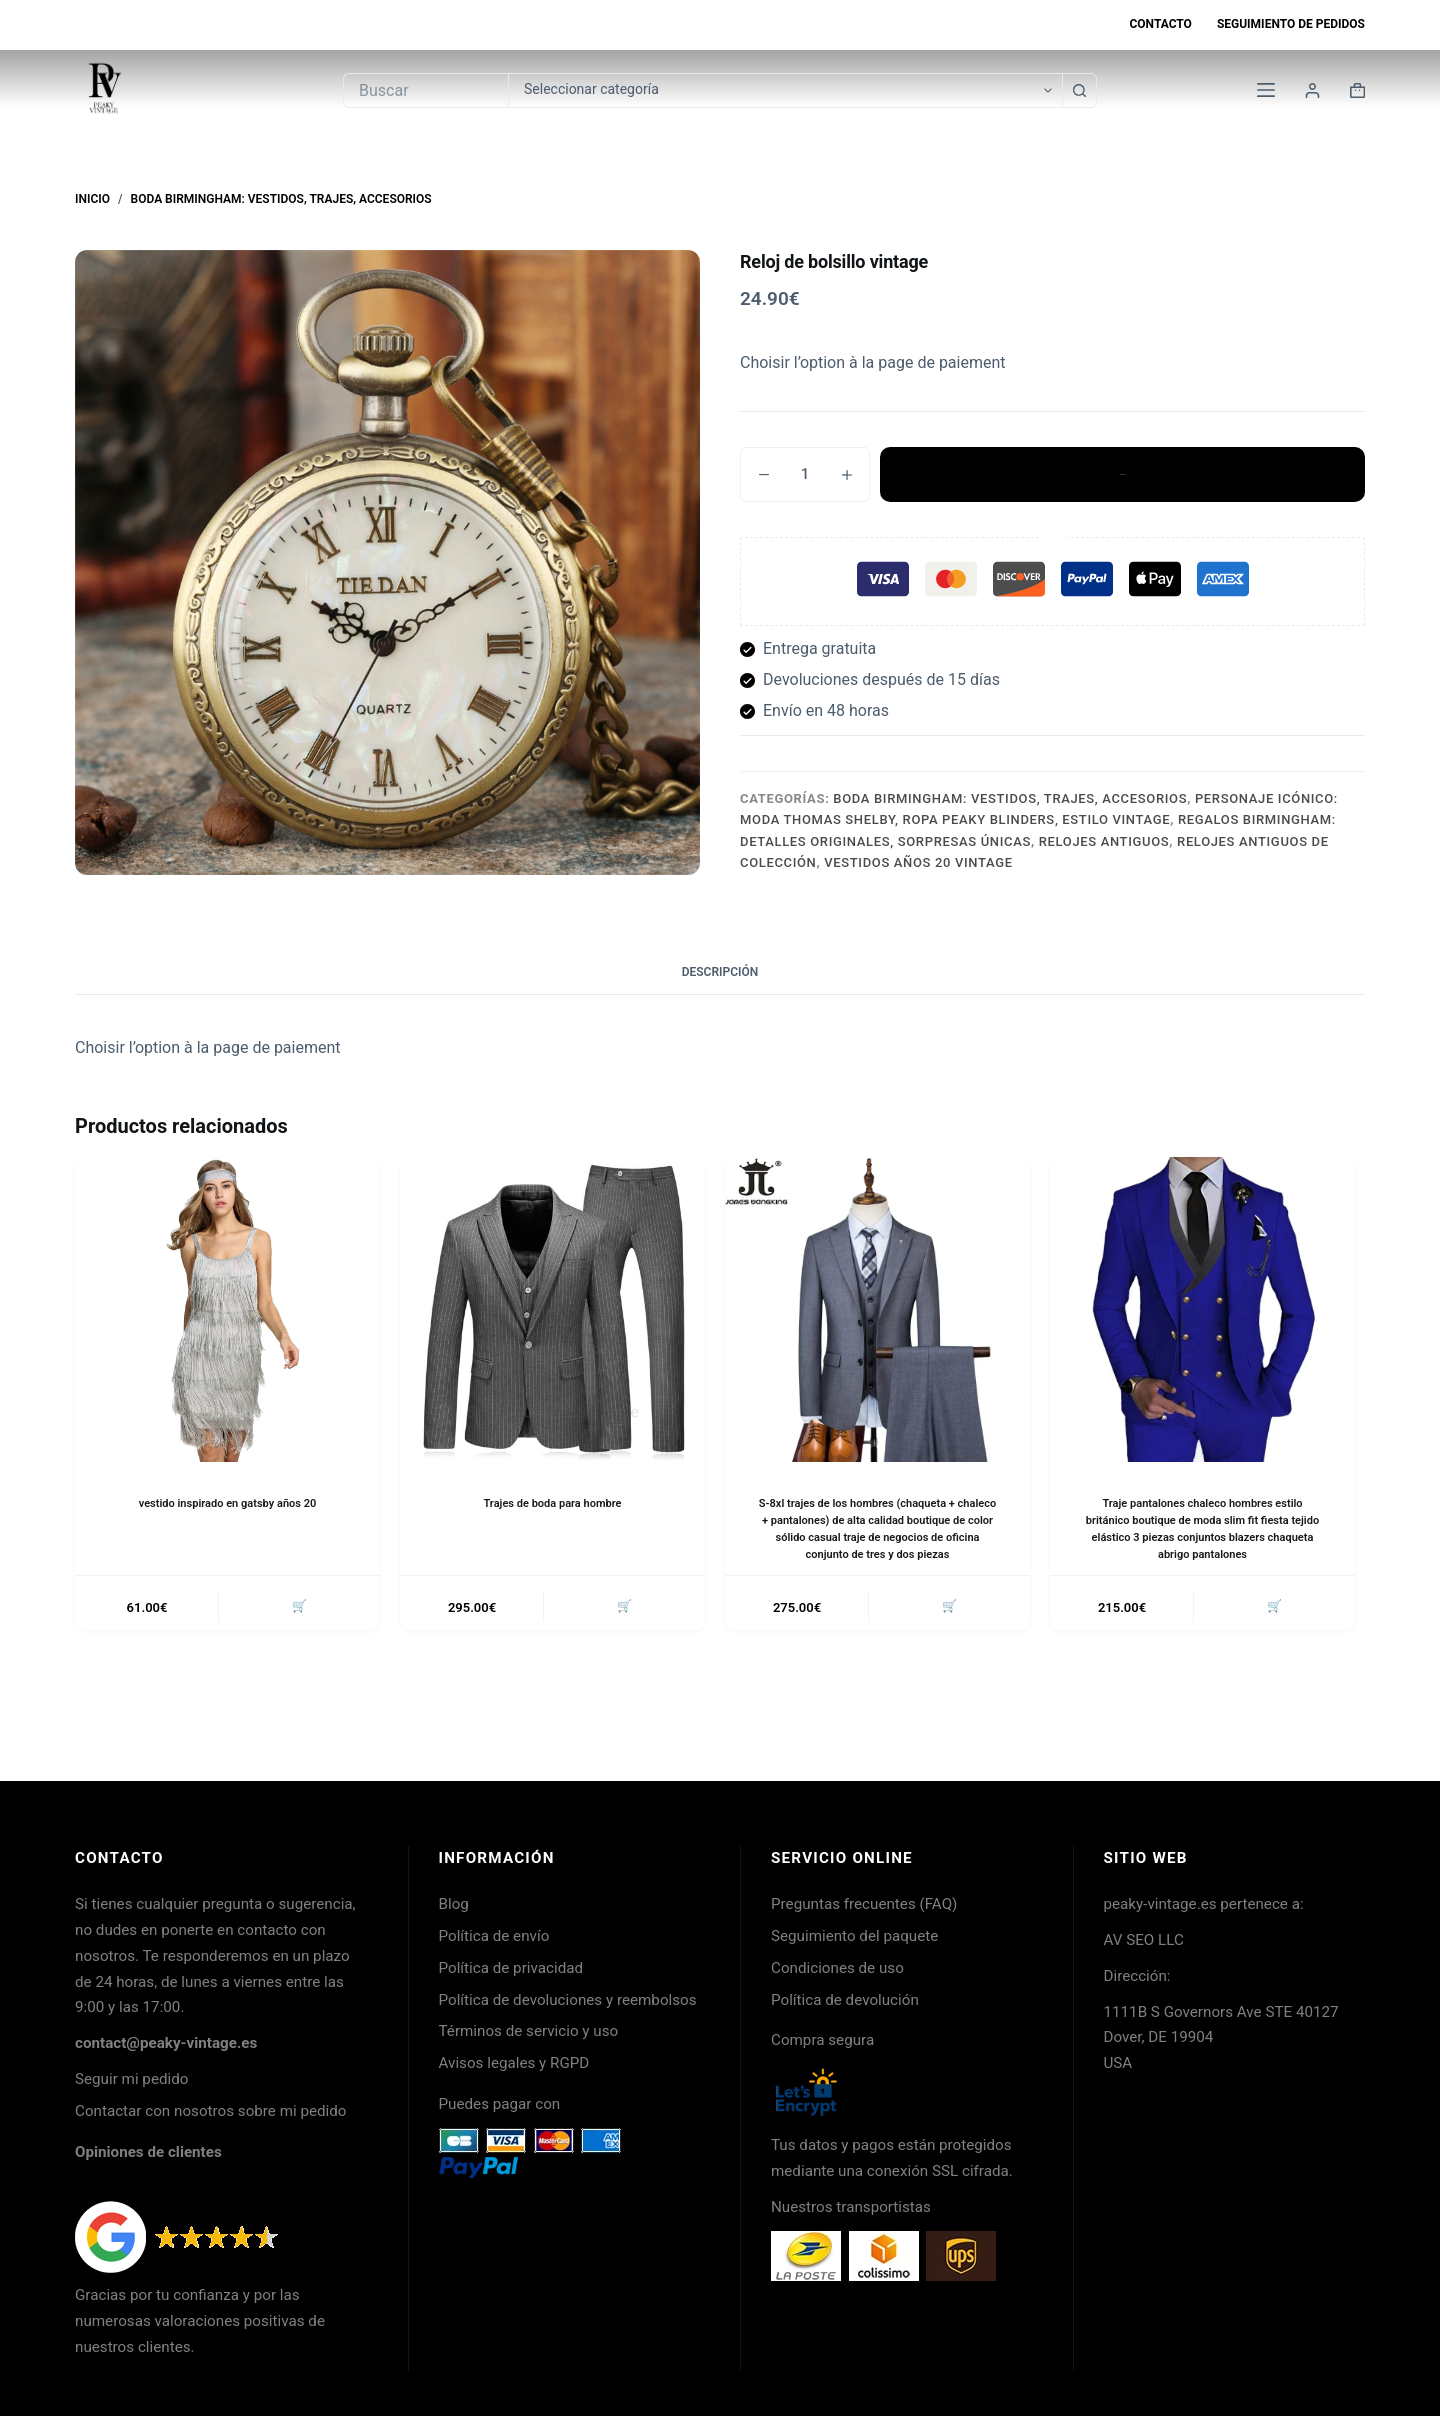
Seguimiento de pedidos (1291, 24)
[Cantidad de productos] (805, 474)
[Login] (1312, 90)
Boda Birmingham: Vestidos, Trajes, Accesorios (1010, 798)
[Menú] (1266, 90)
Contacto (1160, 24)
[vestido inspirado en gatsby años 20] (227, 1309)
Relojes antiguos (1104, 841)
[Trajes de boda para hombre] (552, 1309)
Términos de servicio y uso (529, 2031)
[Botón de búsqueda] (1079, 90)
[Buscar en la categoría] (785, 90)
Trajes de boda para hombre (552, 1503)
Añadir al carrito (1122, 474)
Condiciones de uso (837, 1968)
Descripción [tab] (720, 972)
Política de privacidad (511, 1968)
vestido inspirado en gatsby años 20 (227, 1503)
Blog (454, 1904)
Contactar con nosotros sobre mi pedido (211, 2111)
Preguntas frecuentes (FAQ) (864, 1904)
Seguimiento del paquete (854, 1936)
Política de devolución (845, 2000)
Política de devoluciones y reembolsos (568, 2000)
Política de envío (494, 1936)
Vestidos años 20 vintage (918, 862)
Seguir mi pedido (131, 2079)
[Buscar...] (425, 90)
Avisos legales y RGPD (514, 2063)
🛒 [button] (297, 1625)
